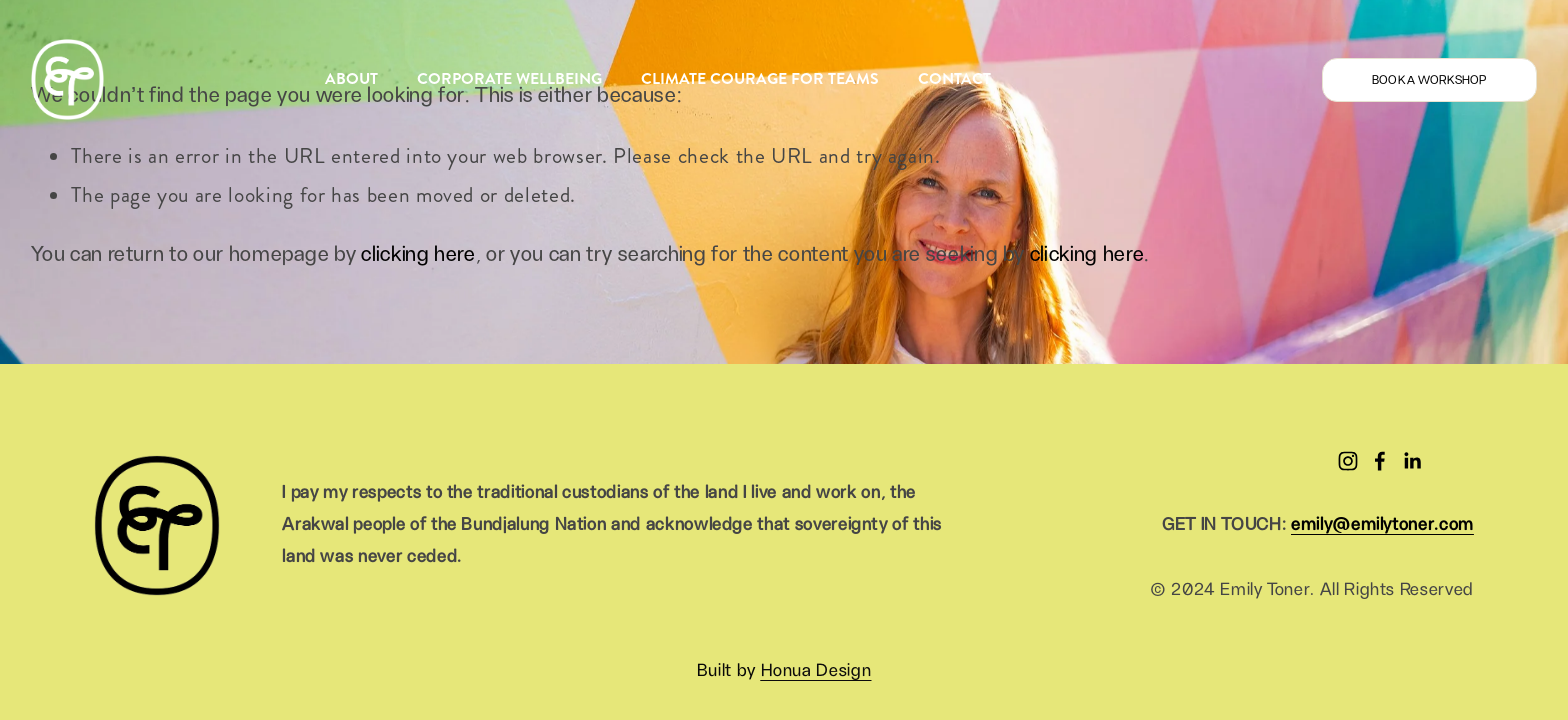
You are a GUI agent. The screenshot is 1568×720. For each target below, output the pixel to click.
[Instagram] (1348, 461)
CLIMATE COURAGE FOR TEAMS (760, 78)
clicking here (418, 254)
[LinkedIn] (1412, 461)
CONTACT (954, 78)
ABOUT (351, 78)
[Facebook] (1380, 461)
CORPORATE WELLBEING (509, 78)
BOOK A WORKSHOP (1429, 80)
